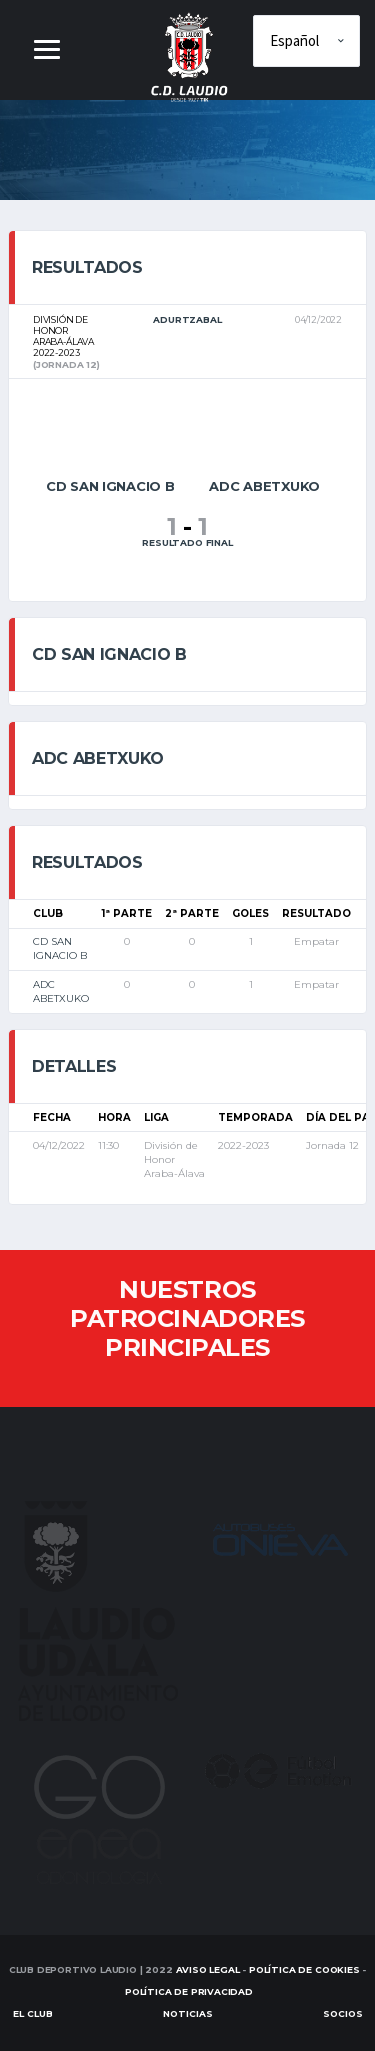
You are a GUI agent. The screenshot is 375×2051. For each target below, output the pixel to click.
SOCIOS (343, 2013)
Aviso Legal (208, 1969)
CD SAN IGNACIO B (60, 948)
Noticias (188, 2013)
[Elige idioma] (306, 41)
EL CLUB (33, 2013)
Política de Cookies (304, 1969)
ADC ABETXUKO (61, 991)
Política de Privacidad (189, 1991)
